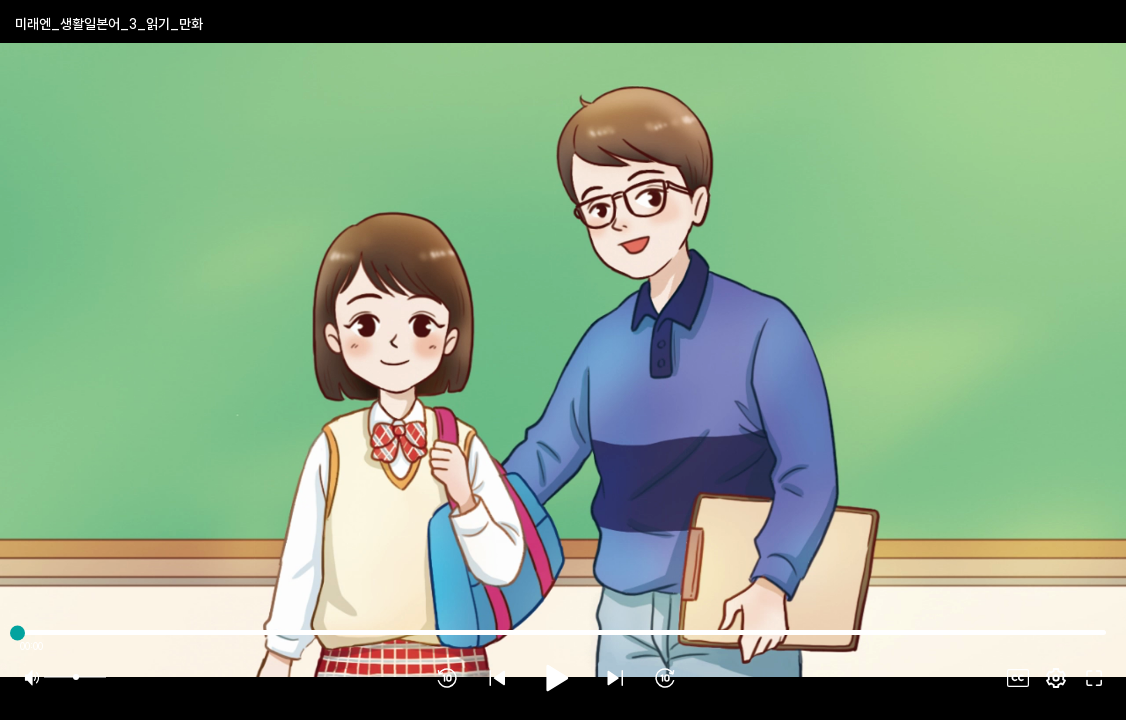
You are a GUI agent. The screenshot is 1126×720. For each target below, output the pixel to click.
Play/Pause (556, 678)
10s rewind (447, 678)
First (497, 678)
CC (1018, 678)
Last (615, 678)
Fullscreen (1056, 678)
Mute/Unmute (32, 678)
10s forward (665, 678)
